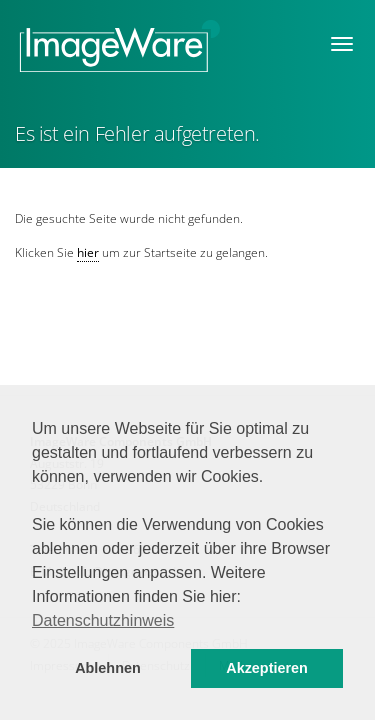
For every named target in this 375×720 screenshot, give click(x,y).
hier (88, 252)
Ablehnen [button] (108, 668)
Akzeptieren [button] (267, 668)
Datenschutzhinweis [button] (103, 620)
